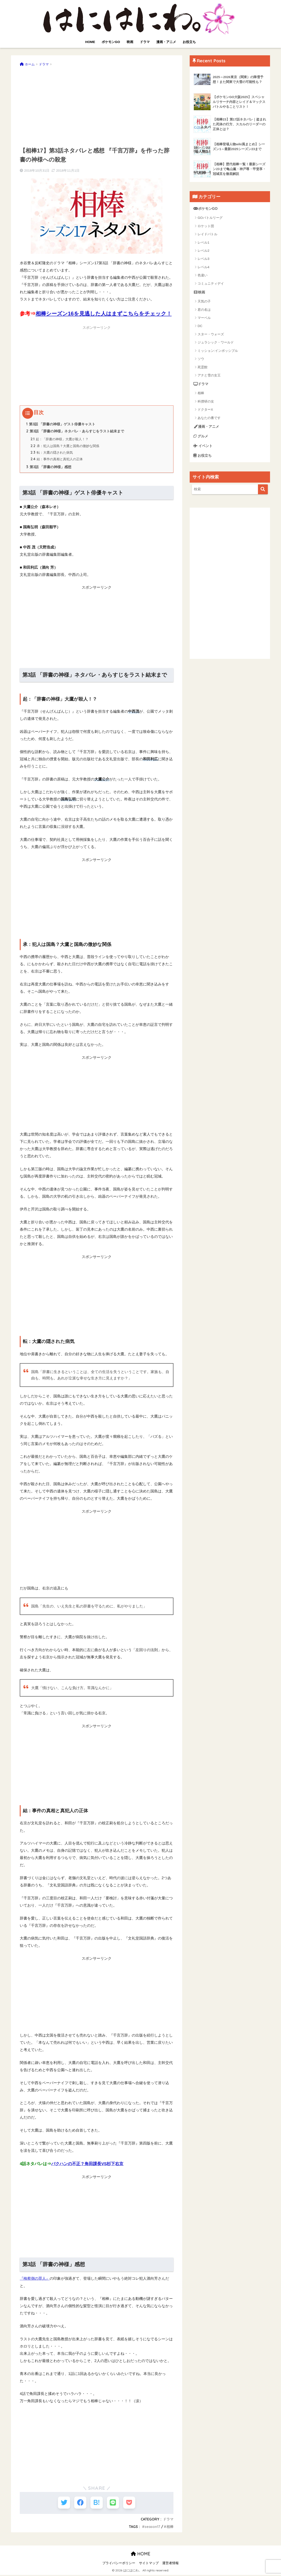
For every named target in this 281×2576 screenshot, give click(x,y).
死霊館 (202, 367)
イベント (203, 447)
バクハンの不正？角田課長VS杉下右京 (87, 2165)
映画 (130, 42)
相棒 (169, 2528)
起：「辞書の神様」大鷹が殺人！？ (60, 440)
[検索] (263, 490)
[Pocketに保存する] (129, 2504)
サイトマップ (149, 2564)
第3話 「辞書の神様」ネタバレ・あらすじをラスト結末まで (75, 431)
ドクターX (205, 410)
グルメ (201, 437)
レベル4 (203, 267)
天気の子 (204, 302)
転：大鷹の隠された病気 (52, 453)
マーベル (204, 318)
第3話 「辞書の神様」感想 (48, 468)
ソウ (201, 359)
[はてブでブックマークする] (96, 2504)
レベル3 (203, 259)
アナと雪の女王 (209, 376)
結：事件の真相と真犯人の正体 (57, 460)
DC (200, 326)
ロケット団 (206, 226)
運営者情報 (170, 2564)
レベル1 (203, 242)
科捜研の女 (206, 402)
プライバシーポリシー (118, 2564)
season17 (152, 2528)
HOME (90, 42)
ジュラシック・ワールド (216, 343)
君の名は (204, 310)
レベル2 (203, 251)
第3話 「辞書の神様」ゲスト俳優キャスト (60, 424)
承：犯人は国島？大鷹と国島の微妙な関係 (65, 446)
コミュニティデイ (211, 284)
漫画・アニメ (166, 42)
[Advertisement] (96, 105)
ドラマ (145, 42)
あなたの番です (209, 418)
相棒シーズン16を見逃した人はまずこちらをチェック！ (104, 313)
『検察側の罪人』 (35, 2280)
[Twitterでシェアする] (64, 2504)
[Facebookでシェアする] (80, 2504)
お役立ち (189, 42)
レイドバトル (207, 234)
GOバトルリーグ (210, 218)
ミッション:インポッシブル (218, 351)
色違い (202, 275)
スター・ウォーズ (211, 334)
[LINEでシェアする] (113, 2504)
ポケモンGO (111, 42)
